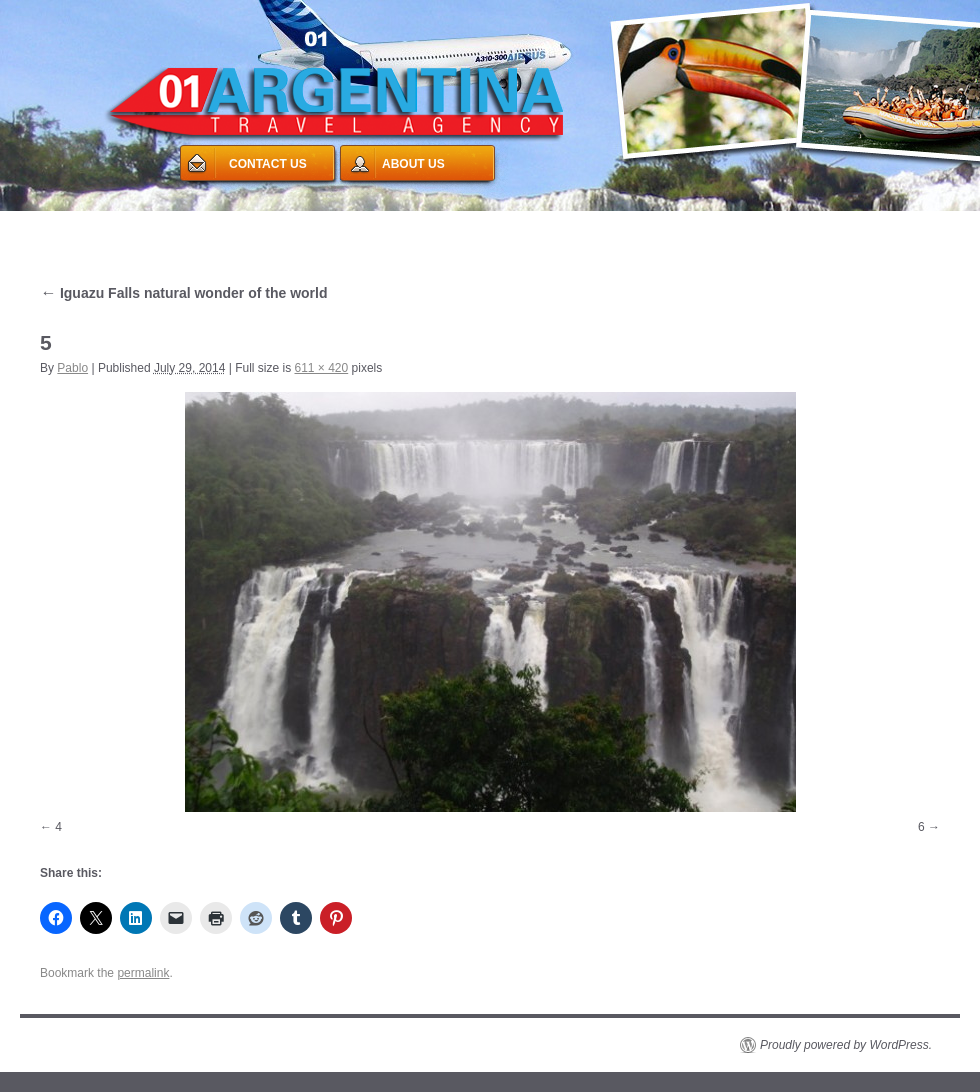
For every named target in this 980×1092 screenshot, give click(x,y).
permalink (143, 973)
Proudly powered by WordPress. (846, 1045)
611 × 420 (321, 368)
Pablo (72, 368)
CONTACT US (268, 164)
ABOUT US (413, 164)
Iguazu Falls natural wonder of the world (183, 293)
